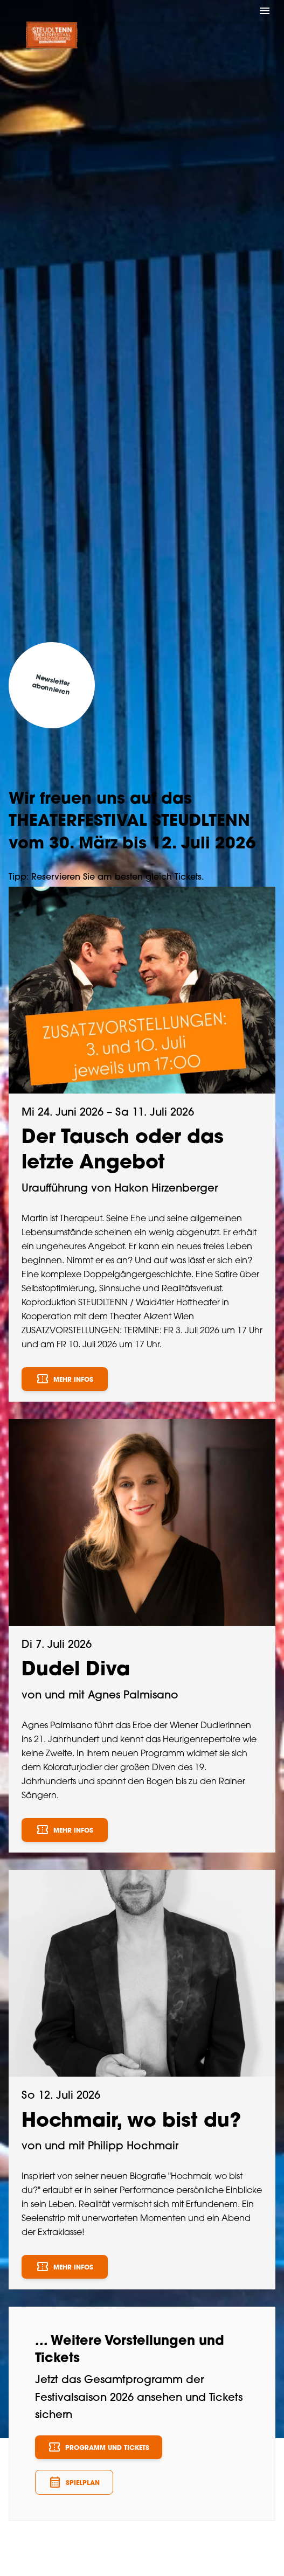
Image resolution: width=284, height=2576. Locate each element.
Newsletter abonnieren (50, 685)
